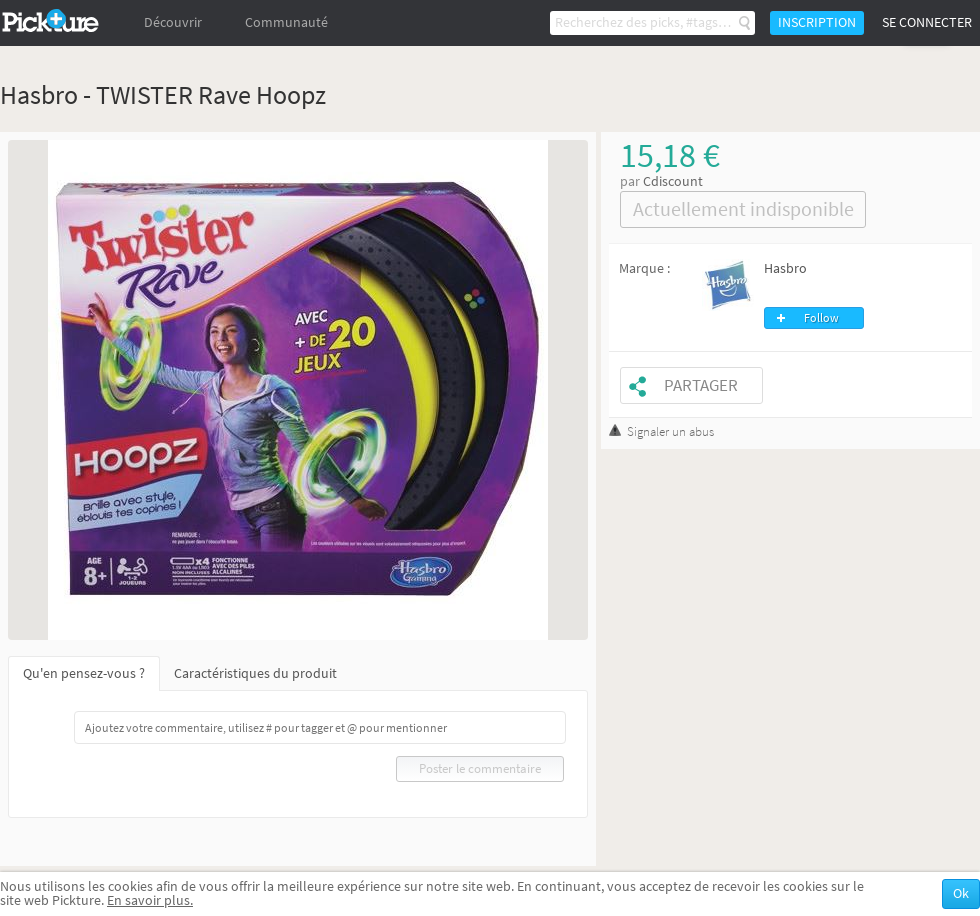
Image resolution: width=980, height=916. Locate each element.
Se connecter (927, 22)
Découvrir (173, 22)
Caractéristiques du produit (255, 673)
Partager (701, 385)
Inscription (817, 22)
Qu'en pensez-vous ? (84, 673)
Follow (821, 318)
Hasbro (785, 268)
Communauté (286, 22)
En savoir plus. (150, 900)
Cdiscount (673, 181)
